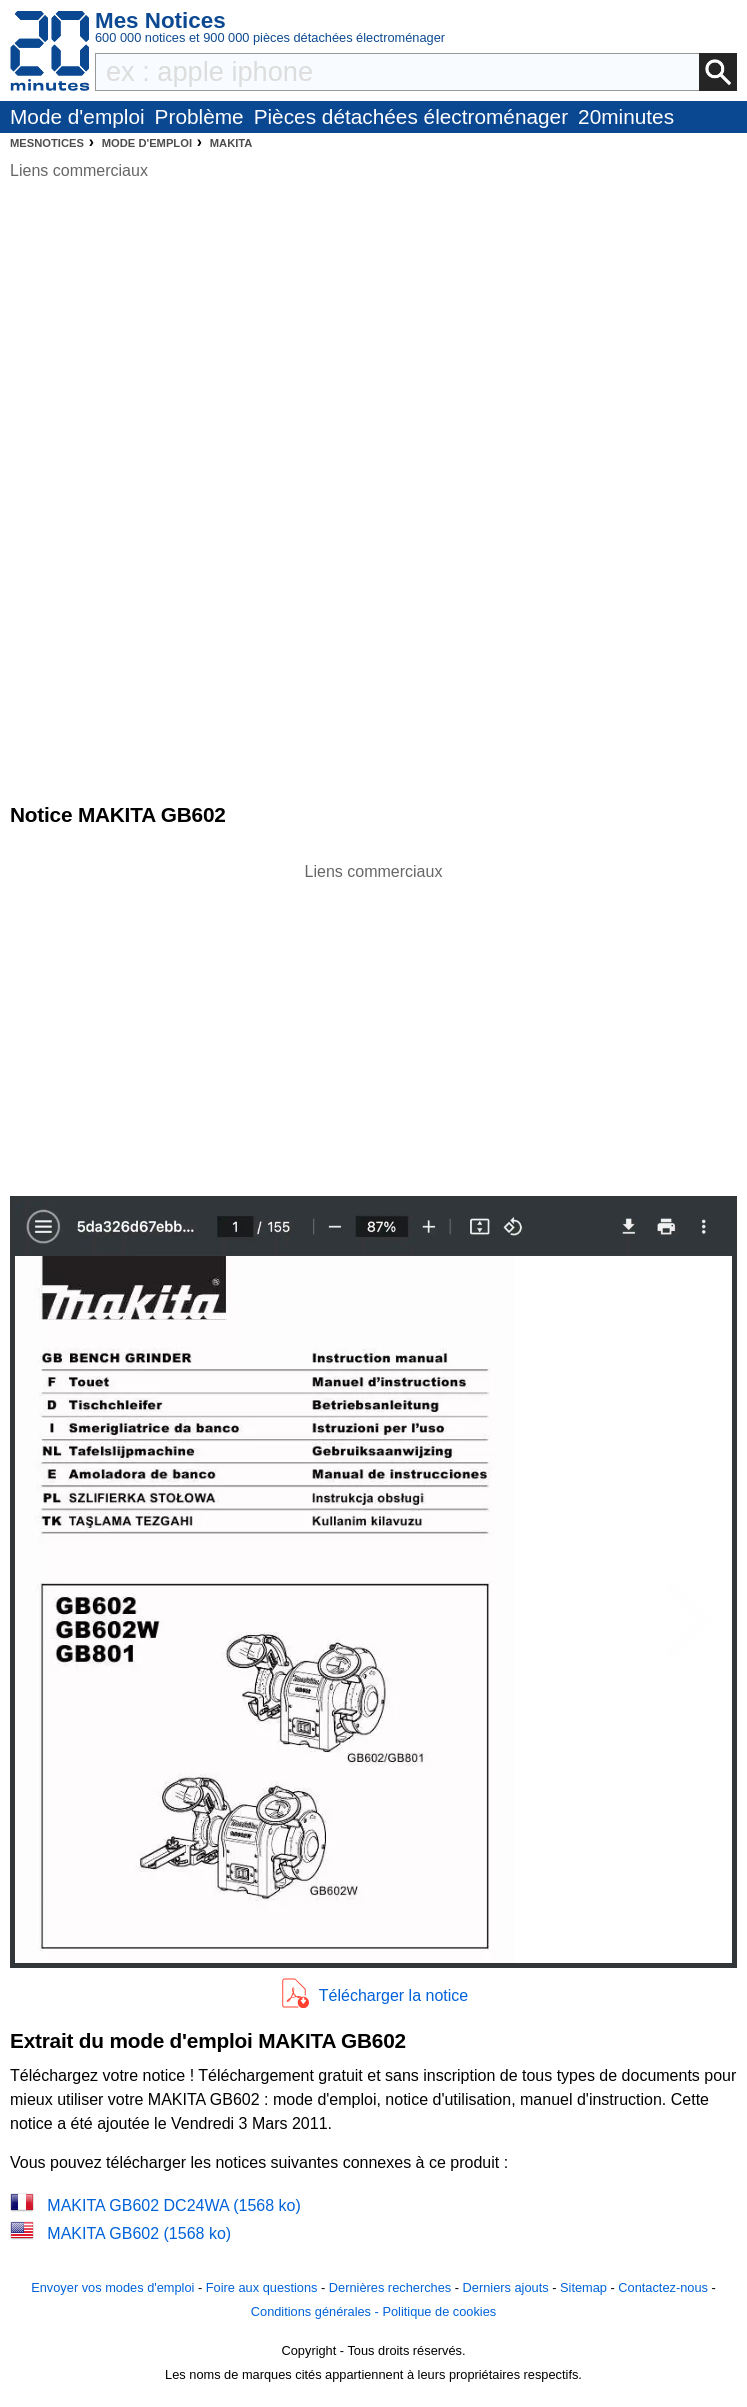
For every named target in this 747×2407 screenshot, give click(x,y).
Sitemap (583, 2287)
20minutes (626, 116)
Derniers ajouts (506, 2287)
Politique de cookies (439, 2311)
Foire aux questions (262, 2287)
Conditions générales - (317, 2311)
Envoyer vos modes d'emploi (112, 2287)
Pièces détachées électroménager (411, 116)
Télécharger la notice (393, 1995)
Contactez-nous (663, 2287)
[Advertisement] (374, 1024)
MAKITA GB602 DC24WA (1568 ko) (173, 2205)
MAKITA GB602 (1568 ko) (139, 2233)
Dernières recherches (390, 2287)
